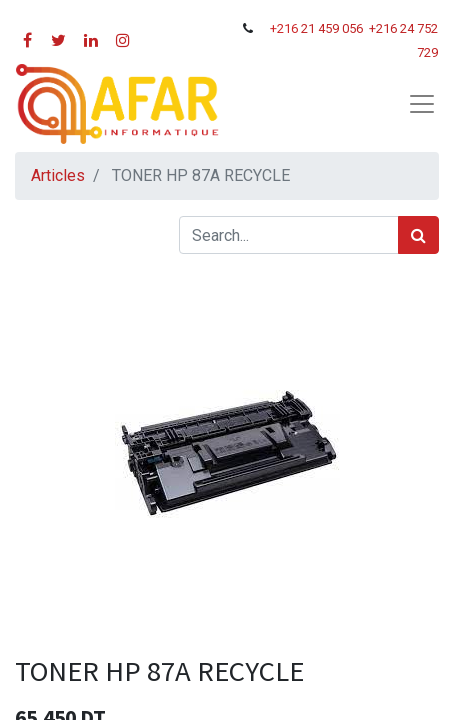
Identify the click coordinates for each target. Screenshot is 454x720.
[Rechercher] (418, 235)
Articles (58, 175)
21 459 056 (333, 28)
